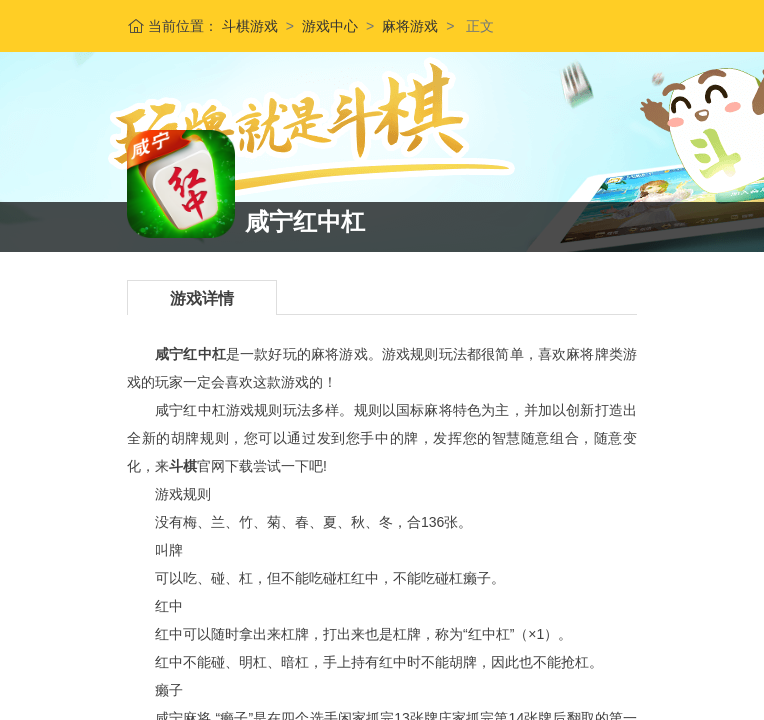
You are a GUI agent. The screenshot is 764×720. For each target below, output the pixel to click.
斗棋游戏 (248, 26)
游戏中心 (330, 26)
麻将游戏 (410, 26)
